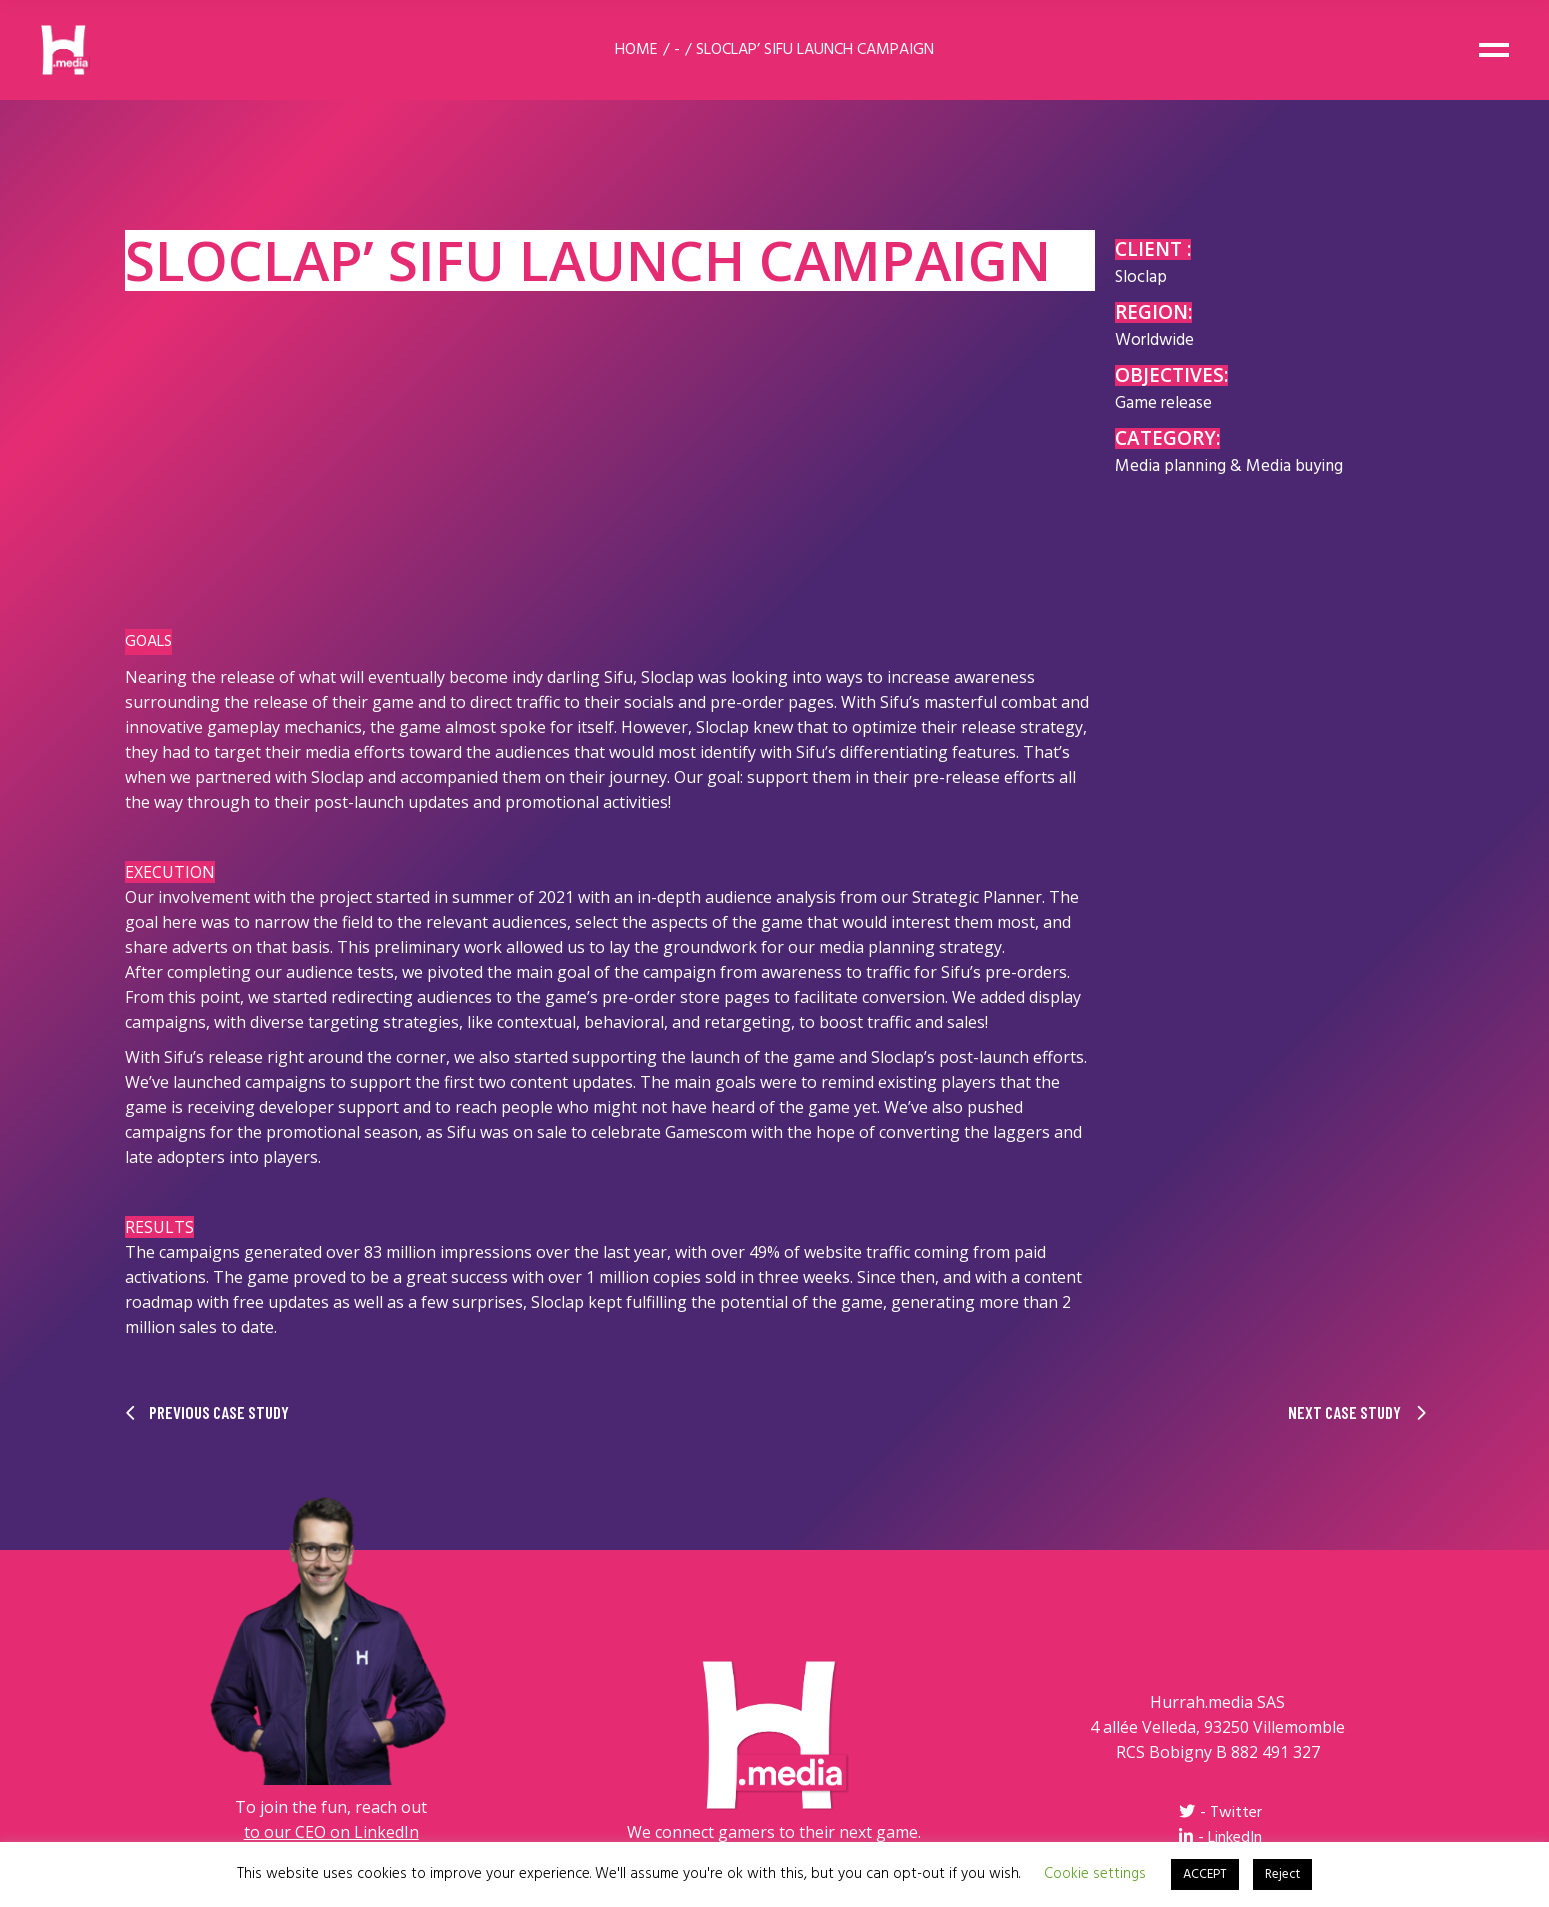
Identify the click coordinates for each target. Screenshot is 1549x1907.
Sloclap (1141, 277)
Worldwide (1154, 340)
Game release (1163, 403)
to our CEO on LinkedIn (331, 1832)
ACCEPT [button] (1205, 1874)
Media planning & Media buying (1229, 466)
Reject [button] (1282, 1874)
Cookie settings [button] (1095, 1874)
